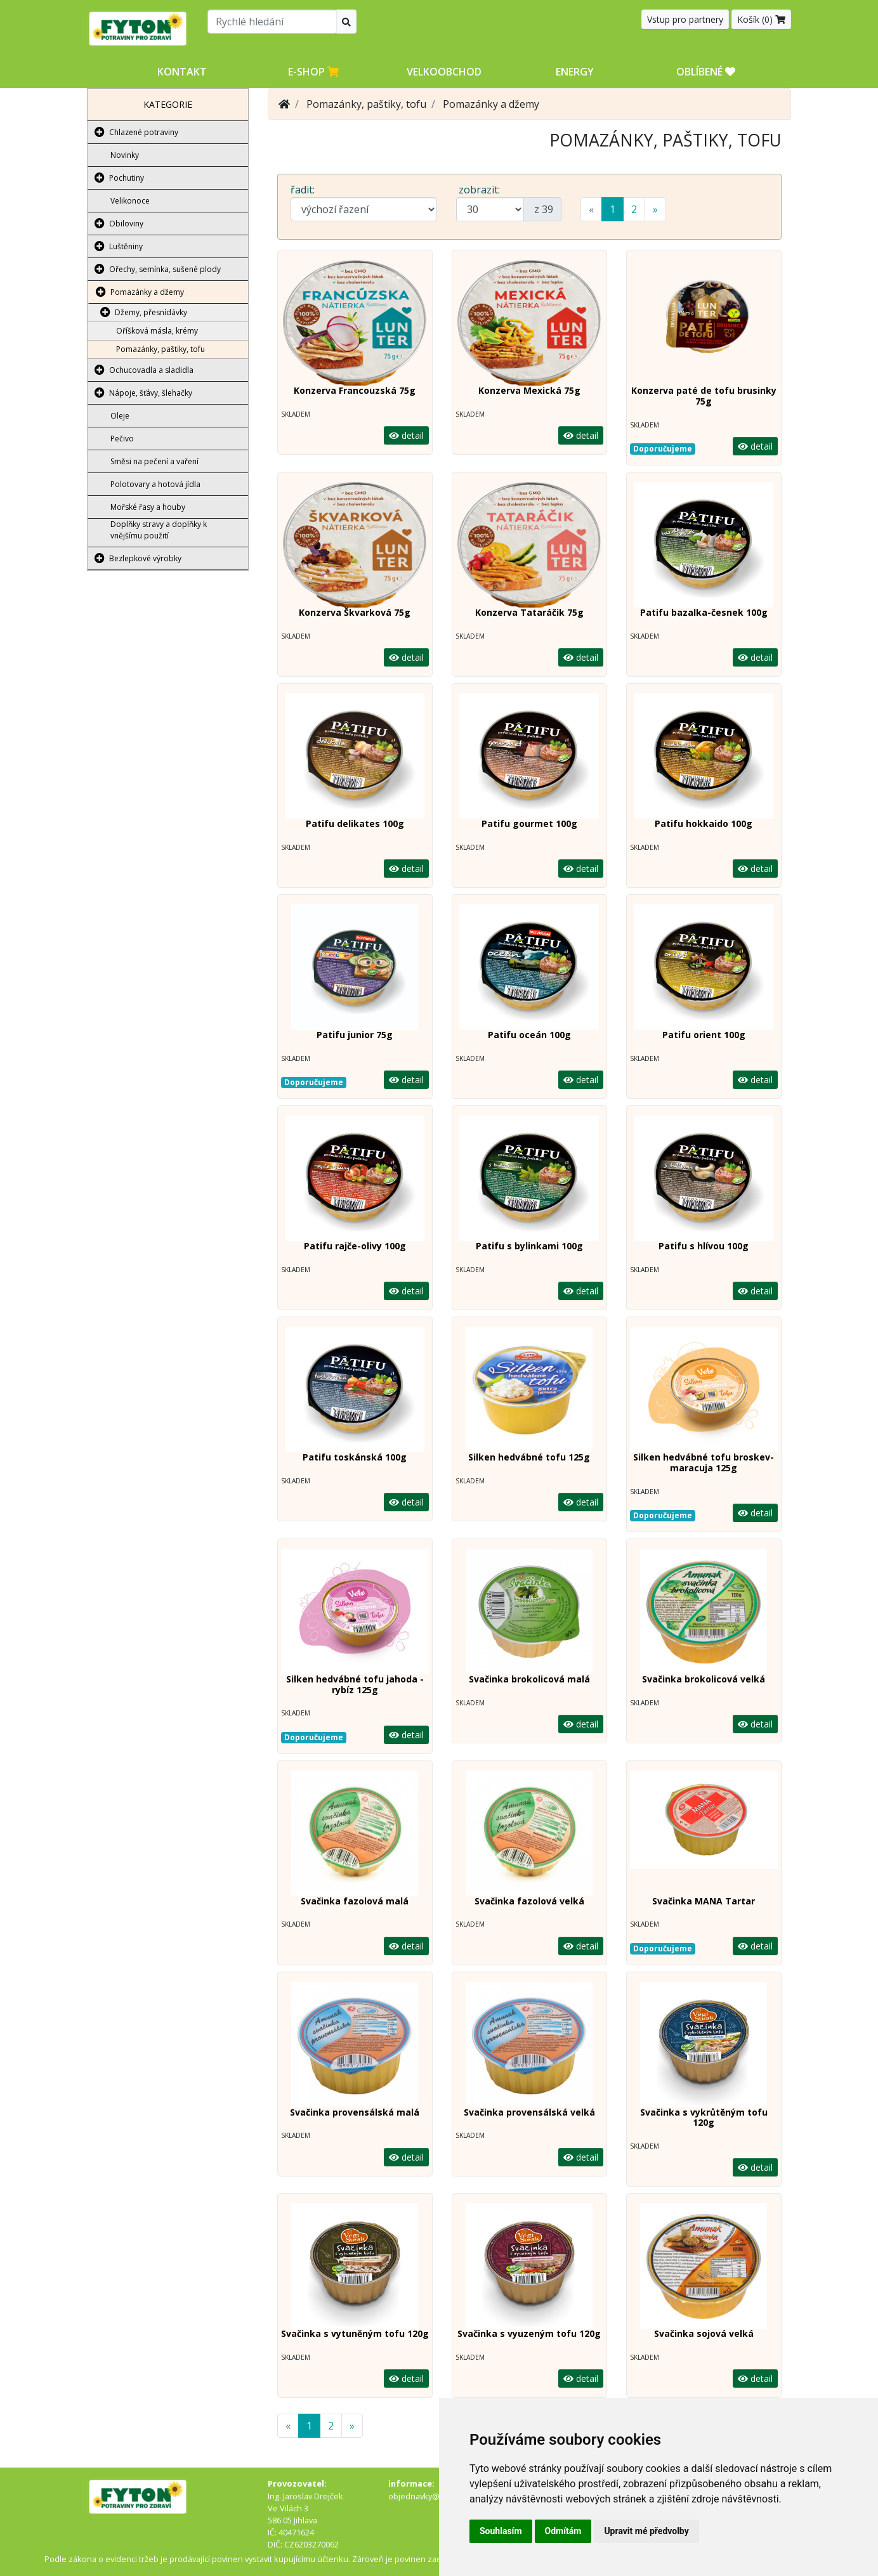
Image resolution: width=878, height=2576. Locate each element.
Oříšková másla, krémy (157, 330)
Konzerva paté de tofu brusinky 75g (703, 395)
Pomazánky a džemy (147, 292)
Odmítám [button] (563, 2531)
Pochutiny (126, 177)
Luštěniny (126, 246)
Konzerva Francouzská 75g (355, 390)
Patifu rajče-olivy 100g (355, 1246)
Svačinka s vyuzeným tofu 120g (529, 2333)
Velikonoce (130, 200)
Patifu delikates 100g (355, 823)
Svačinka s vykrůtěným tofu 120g (704, 2117)
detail (406, 435)
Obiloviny (126, 223)
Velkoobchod (444, 72)
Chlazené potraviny (143, 132)
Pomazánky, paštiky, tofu (160, 349)
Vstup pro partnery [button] (685, 19)
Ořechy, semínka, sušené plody (165, 269)
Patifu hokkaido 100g (703, 823)
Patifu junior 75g (355, 1035)
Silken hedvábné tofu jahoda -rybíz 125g (355, 1684)
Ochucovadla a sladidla (151, 370)
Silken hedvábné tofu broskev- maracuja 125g (703, 1462)
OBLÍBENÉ (705, 72)
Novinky (124, 155)
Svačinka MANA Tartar (703, 1901)
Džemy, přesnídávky (151, 312)
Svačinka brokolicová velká (703, 1679)
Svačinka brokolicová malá (529, 1679)
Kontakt (182, 72)
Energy (575, 72)
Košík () (761, 19)
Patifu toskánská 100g (355, 1457)
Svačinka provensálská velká (529, 2112)
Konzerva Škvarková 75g (354, 612)
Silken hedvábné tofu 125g (529, 1457)
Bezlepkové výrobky (145, 558)
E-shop (313, 72)
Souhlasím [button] (501, 2531)
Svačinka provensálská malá (354, 2112)
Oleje (119, 415)
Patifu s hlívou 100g (703, 1246)
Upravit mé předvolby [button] (646, 2531)
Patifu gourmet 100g (529, 823)
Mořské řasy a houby (147, 507)
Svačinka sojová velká (704, 2333)
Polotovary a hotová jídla (155, 484)
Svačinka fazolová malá (355, 1901)
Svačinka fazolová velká (529, 1901)
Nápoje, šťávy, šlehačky (150, 392)
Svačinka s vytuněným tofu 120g (355, 2333)
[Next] (655, 209)
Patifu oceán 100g (529, 1035)
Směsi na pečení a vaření (154, 461)
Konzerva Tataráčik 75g (529, 612)
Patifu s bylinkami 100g (529, 1246)
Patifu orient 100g (703, 1035)
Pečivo (122, 438)
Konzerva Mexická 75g (529, 390)
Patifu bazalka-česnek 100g (704, 612)
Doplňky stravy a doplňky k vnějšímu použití (158, 530)
